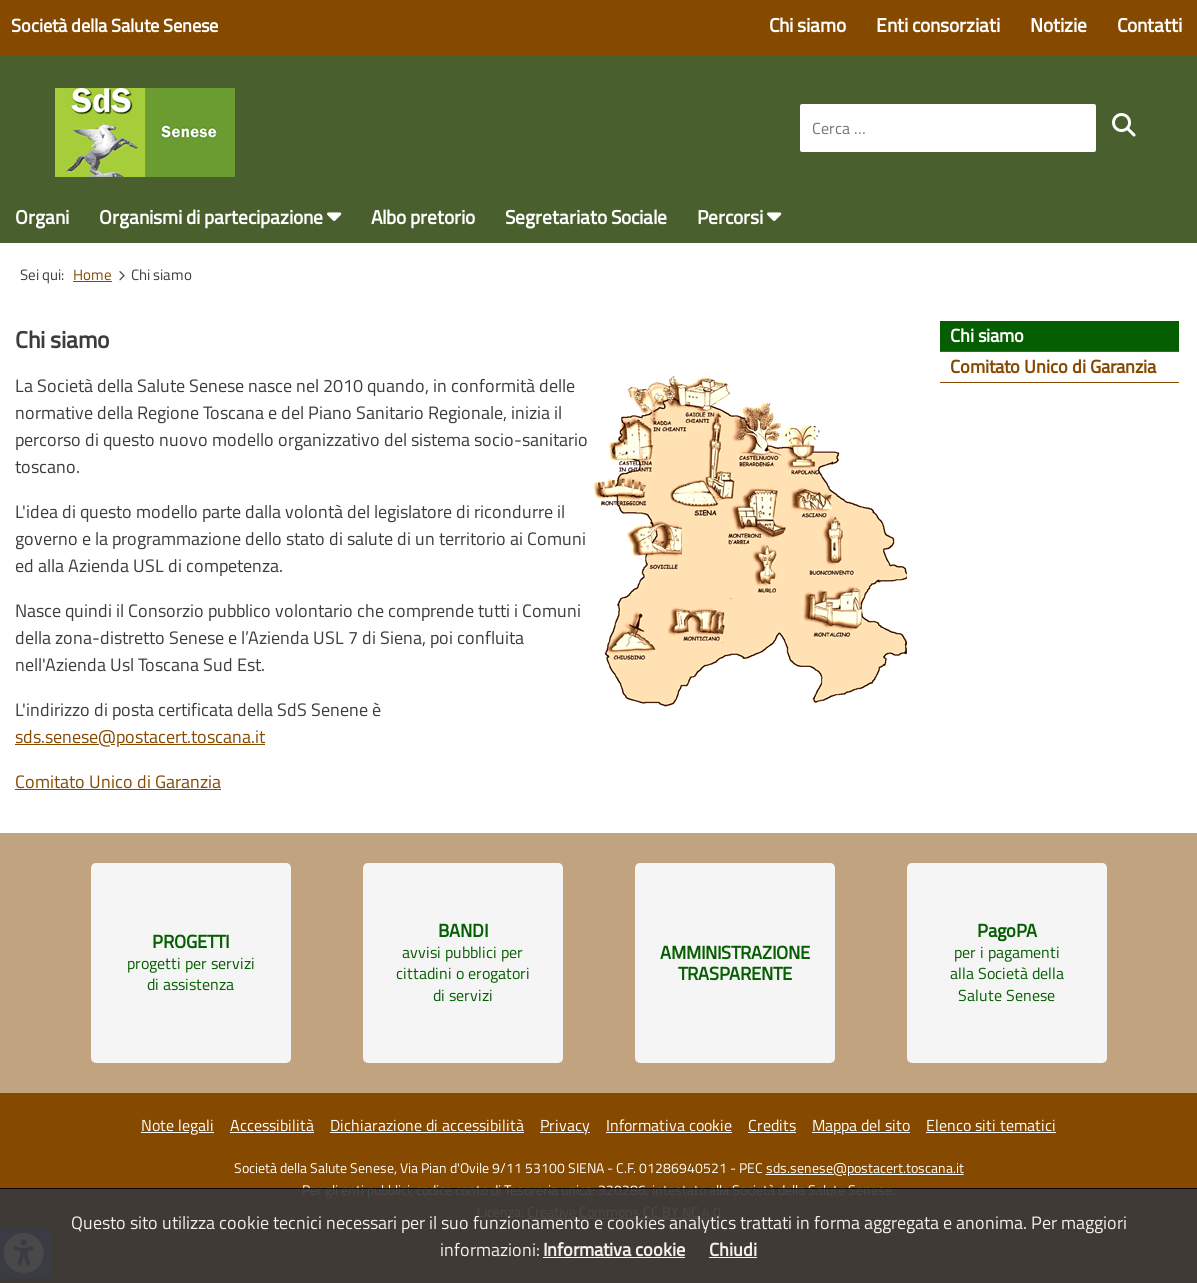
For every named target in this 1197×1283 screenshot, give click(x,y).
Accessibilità (272, 1125)
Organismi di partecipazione (211, 216)
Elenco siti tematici (991, 1125)
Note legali (177, 1125)
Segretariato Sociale (586, 216)
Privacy (565, 1125)
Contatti (1149, 24)
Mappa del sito (861, 1125)
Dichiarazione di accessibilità (427, 1125)
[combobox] (948, 128)
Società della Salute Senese (114, 25)
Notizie (1058, 24)
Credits (772, 1125)
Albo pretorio (423, 216)
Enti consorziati (938, 24)
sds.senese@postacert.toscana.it (140, 736)
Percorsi (730, 216)
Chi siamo (807, 24)
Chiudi (733, 1249)
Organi (42, 216)
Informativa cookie (669, 1125)
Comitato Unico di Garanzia (118, 781)
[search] (1124, 125)
